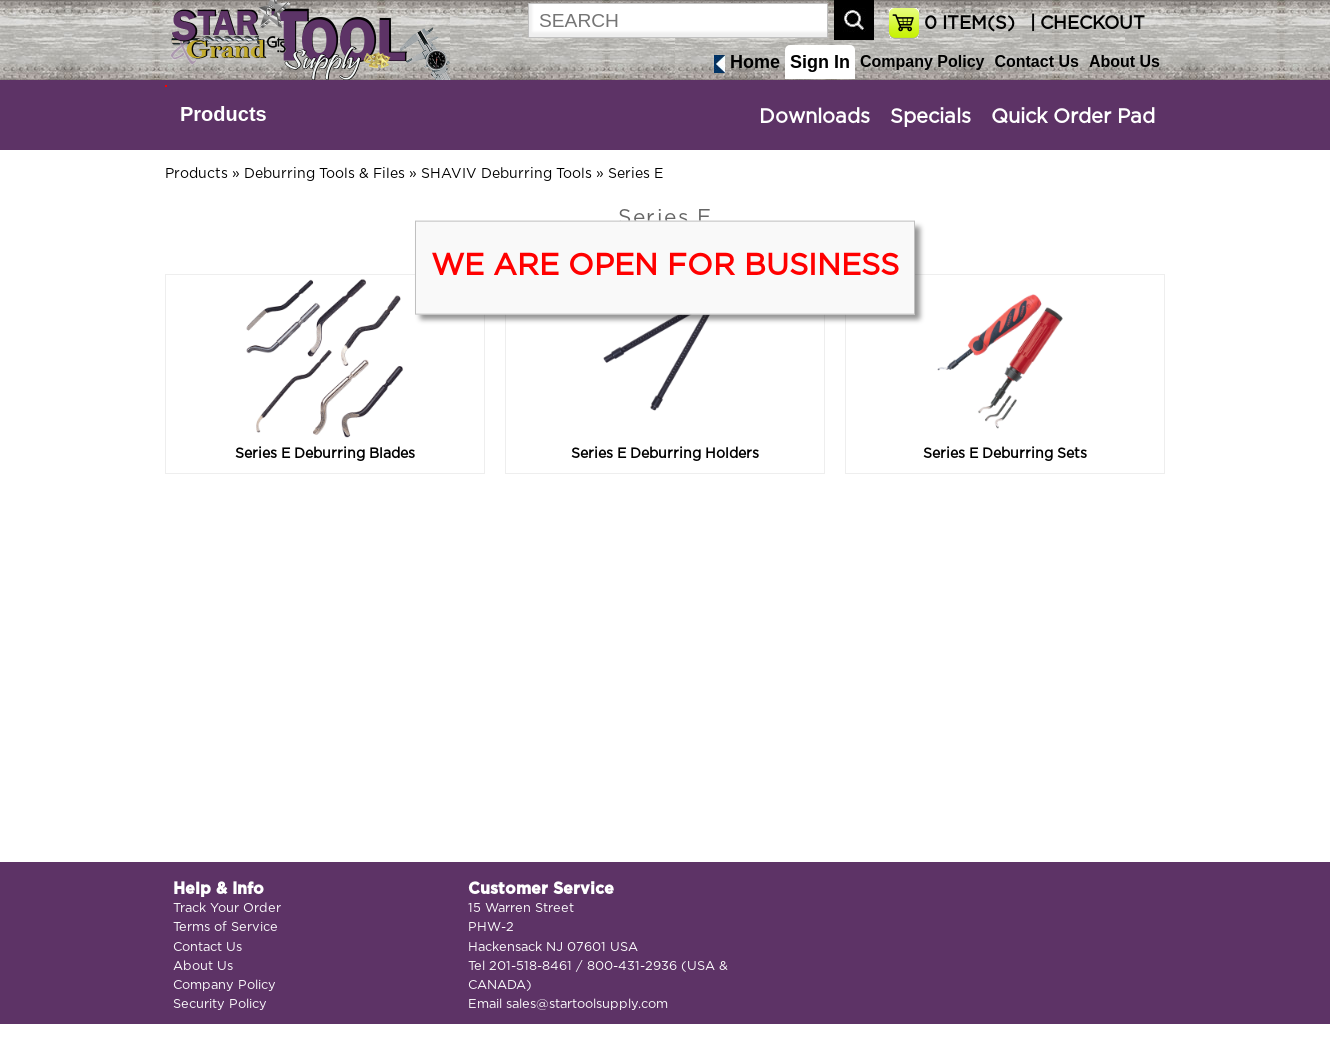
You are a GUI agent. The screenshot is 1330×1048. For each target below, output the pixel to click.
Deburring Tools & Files (324, 174)
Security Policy (220, 1004)
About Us (1124, 61)
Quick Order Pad (1073, 117)
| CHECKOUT (1085, 24)
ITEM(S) (969, 24)
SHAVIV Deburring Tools (506, 174)
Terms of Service (225, 927)
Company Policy (922, 61)
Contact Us (1036, 61)
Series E (635, 174)
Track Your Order (227, 908)
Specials (930, 117)
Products (223, 114)
